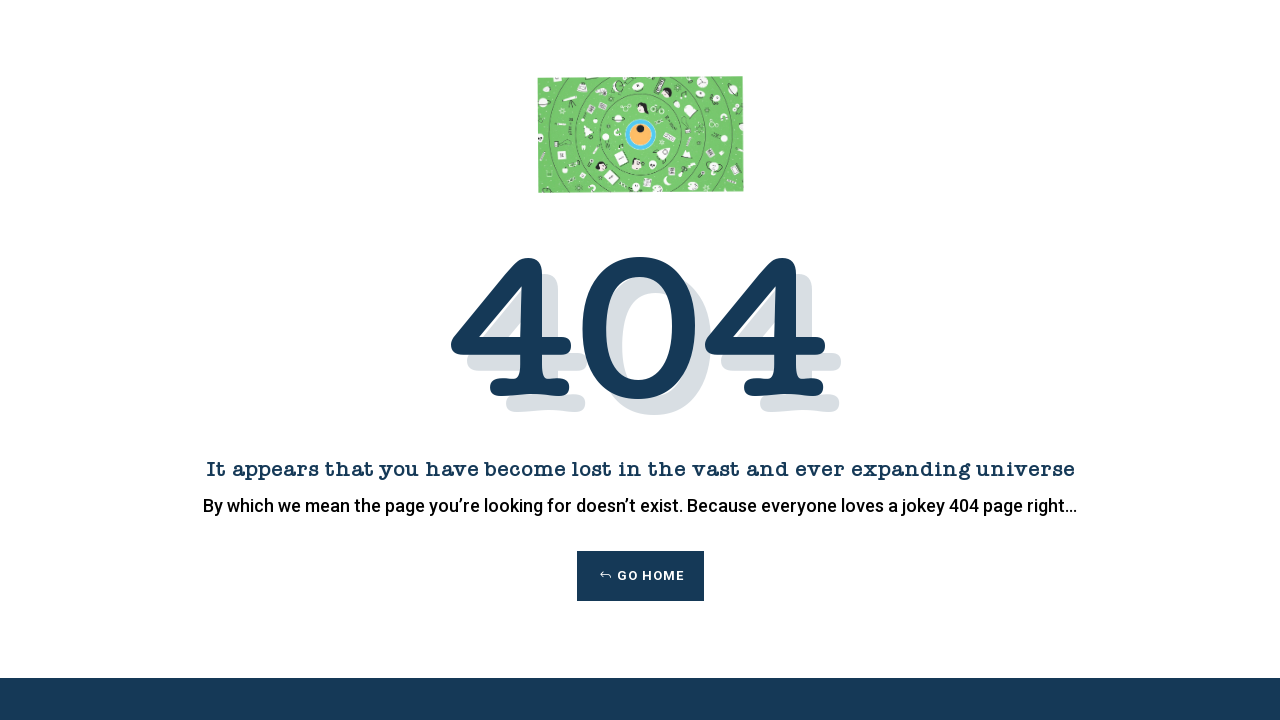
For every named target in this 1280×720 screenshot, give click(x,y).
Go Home (650, 575)
